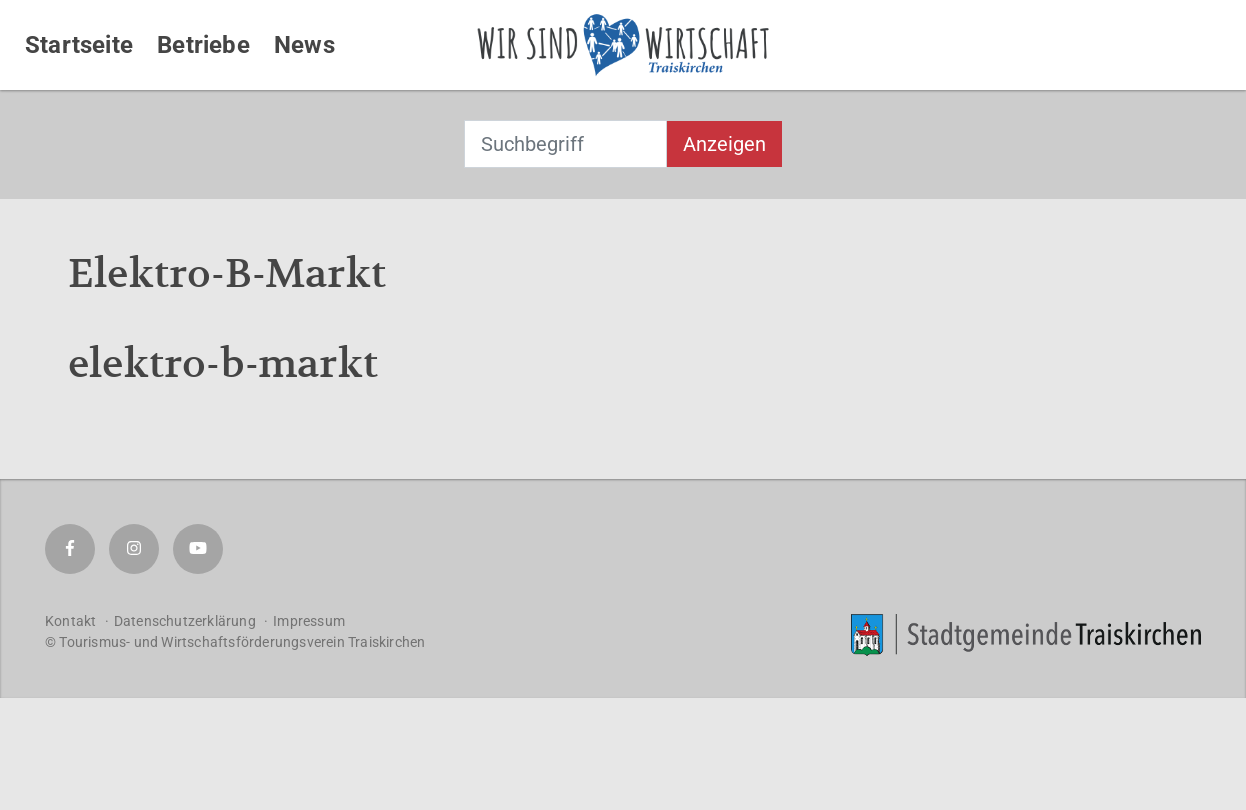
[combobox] (565, 144)
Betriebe (203, 45)
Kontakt (70, 621)
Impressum (309, 621)
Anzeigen (724, 144)
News (304, 45)
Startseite (79, 45)
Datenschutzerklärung (185, 621)
